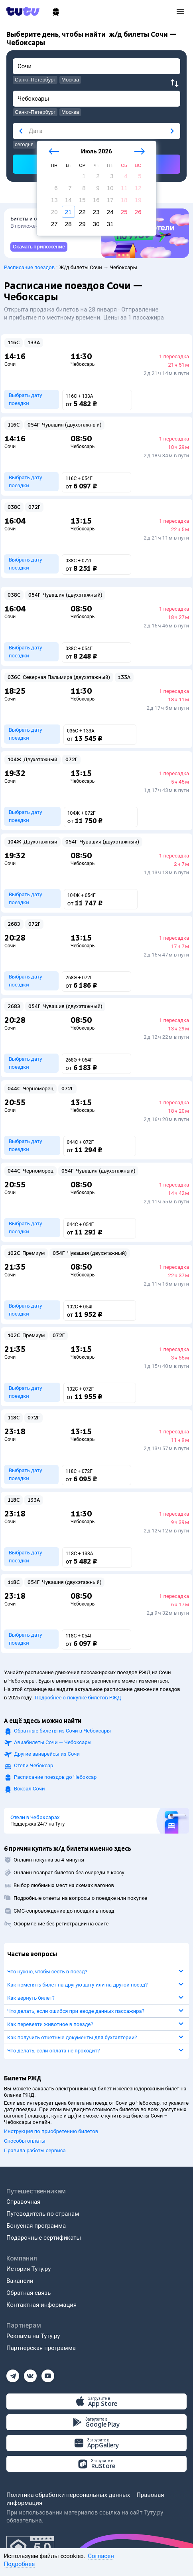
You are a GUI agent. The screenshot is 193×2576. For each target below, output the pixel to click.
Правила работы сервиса (35, 2150)
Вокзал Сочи (29, 1789)
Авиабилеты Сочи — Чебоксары (53, 1742)
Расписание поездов (29, 267)
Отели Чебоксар (33, 1765)
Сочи (10, 364)
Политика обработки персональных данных (68, 2495)
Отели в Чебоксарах (34, 1817)
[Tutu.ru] (25, 11)
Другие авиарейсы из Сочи (47, 1754)
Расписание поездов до (55, 1777)
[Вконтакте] (30, 2373)
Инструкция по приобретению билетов (51, 2131)
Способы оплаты (24, 2141)
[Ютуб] (47, 2373)
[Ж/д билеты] (56, 12)
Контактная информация (41, 2304)
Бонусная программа (36, 2225)
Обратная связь (28, 2292)
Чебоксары (83, 364)
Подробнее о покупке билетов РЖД (78, 1698)
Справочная (23, 2201)
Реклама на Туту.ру (33, 2336)
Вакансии (19, 2280)
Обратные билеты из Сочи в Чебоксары (62, 1731)
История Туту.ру (28, 2268)
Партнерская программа (41, 2348)
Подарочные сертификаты (43, 2237)
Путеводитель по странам (42, 2213)
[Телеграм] (12, 2373)
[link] (38, 247)
